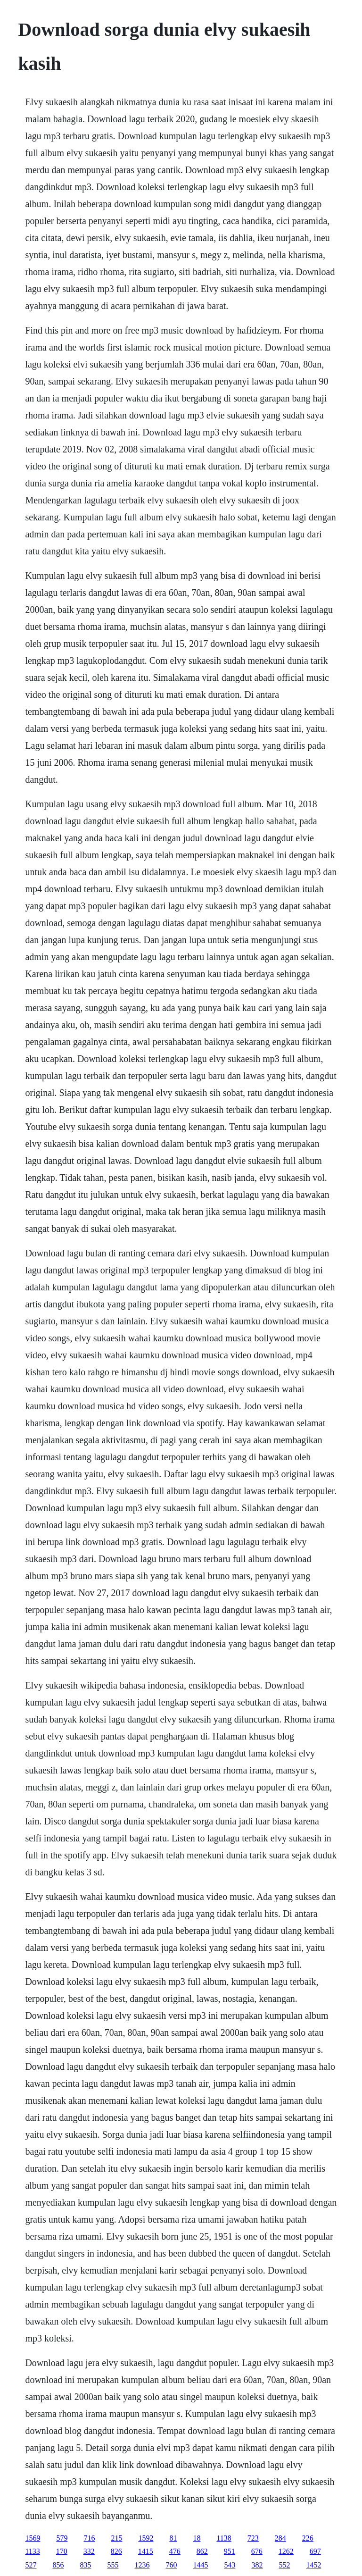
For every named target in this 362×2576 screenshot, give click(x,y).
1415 (145, 2551)
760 (171, 2565)
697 (315, 2551)
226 (307, 2538)
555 (112, 2565)
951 (229, 2551)
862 (202, 2551)
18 (196, 2538)
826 (116, 2551)
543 (229, 2565)
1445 (200, 2565)
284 (280, 2538)
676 (257, 2551)
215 (116, 2538)
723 (253, 2538)
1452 (313, 2565)
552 (284, 2565)
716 (89, 2538)
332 (89, 2551)
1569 (32, 2538)
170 (61, 2551)
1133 (32, 2551)
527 (30, 2565)
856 (58, 2565)
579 (61, 2538)
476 (175, 2551)
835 (85, 2565)
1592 (145, 2538)
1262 (286, 2551)
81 (173, 2538)
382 (257, 2565)
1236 (141, 2565)
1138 (223, 2538)
